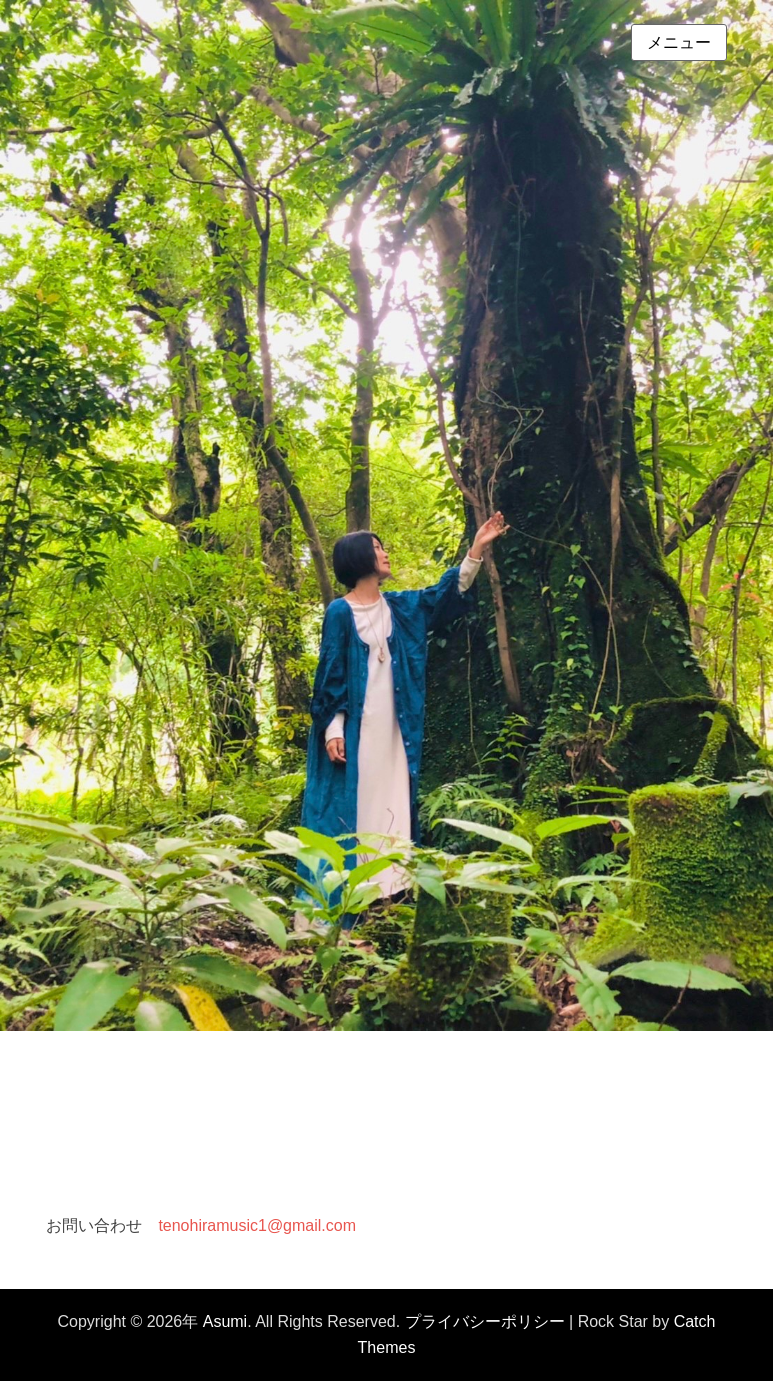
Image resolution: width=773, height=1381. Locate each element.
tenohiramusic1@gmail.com (257, 1225)
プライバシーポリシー (485, 1321)
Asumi (225, 1321)
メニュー (679, 42)
